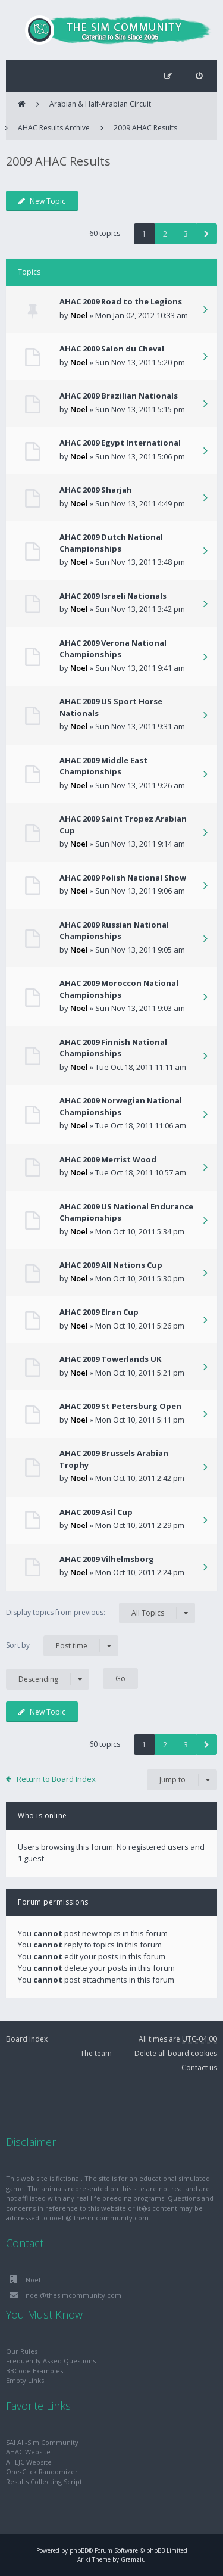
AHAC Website (28, 2451)
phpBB (79, 2550)
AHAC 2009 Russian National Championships (114, 930)
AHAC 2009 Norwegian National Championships (120, 1106)
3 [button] (186, 234)
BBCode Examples (34, 2370)
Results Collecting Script (44, 2481)
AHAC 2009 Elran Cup (99, 1311)
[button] (206, 233)
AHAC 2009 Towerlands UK (110, 1359)
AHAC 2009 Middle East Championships (103, 766)
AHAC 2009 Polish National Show (122, 877)
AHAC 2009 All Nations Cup (110, 1264)
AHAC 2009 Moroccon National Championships (118, 989)
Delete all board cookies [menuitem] (175, 2053)
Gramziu (133, 2559)
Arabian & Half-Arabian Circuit (100, 104)
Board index (27, 2039)
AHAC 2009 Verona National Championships (113, 648)
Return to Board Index (56, 1779)
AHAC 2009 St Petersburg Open (120, 1406)
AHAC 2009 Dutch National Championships (111, 542)
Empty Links (25, 2380)
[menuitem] (199, 76)
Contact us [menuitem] (199, 2067)
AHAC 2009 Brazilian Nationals (118, 395)
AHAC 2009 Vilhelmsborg (106, 1559)
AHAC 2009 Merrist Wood (107, 1159)
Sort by (62, 1645)
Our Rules (21, 2351)
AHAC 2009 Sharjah (95, 489)
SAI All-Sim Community (42, 2442)
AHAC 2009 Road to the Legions (120, 301)
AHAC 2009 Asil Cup (96, 1512)
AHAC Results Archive (54, 128)
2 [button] (165, 234)
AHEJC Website (29, 2461)
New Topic (41, 201)
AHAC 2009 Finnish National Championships (113, 1048)
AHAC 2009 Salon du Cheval (111, 348)
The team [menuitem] (96, 2053)
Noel (79, 315)
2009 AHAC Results (145, 128)
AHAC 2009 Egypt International (120, 442)
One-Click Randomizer (42, 2471)
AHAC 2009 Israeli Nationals (113, 595)
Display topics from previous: (100, 1613)
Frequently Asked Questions (51, 2360)
